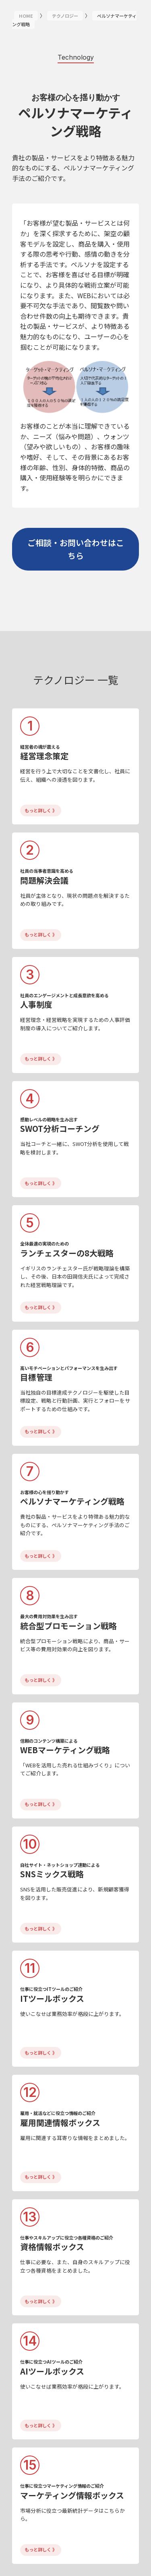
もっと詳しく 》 (41, 810)
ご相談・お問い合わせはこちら (75, 549)
